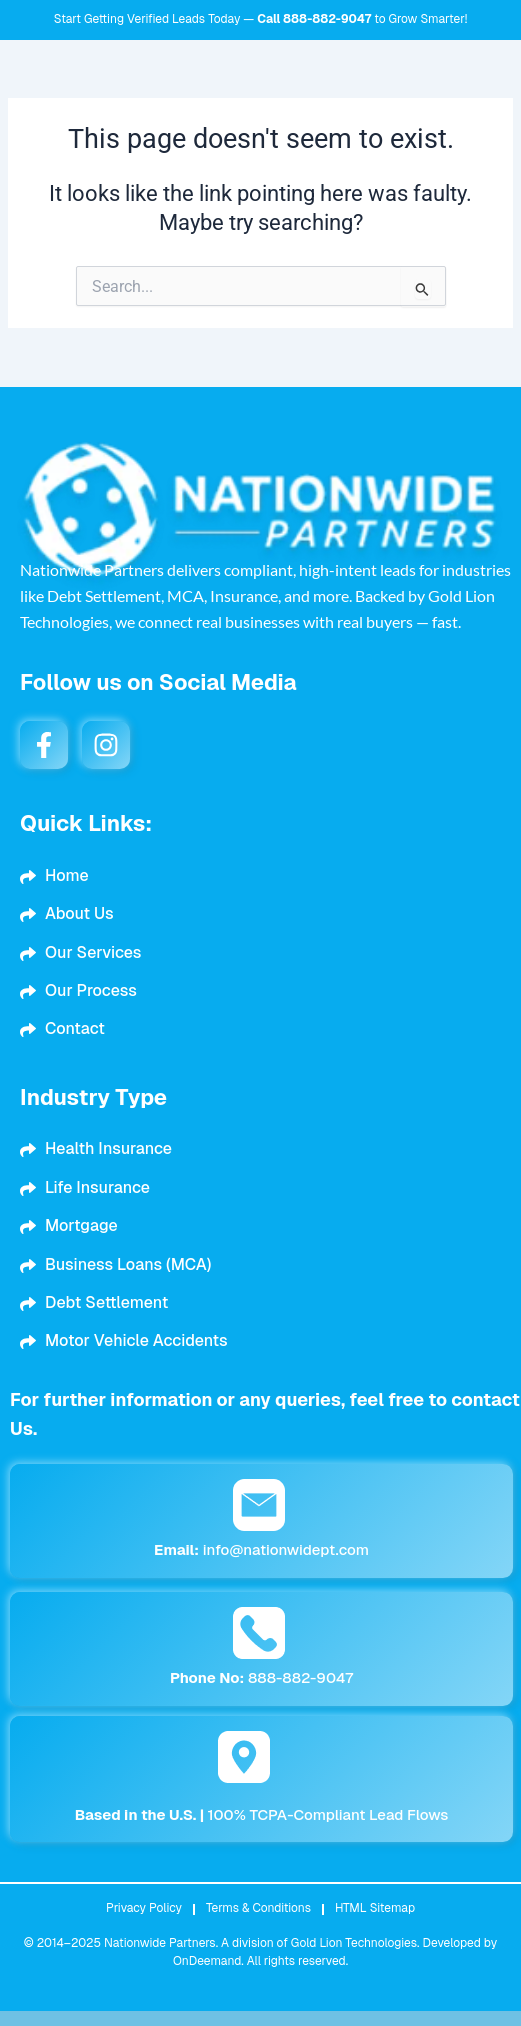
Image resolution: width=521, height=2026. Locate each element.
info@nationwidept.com (261, 1549)
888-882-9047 (327, 19)
